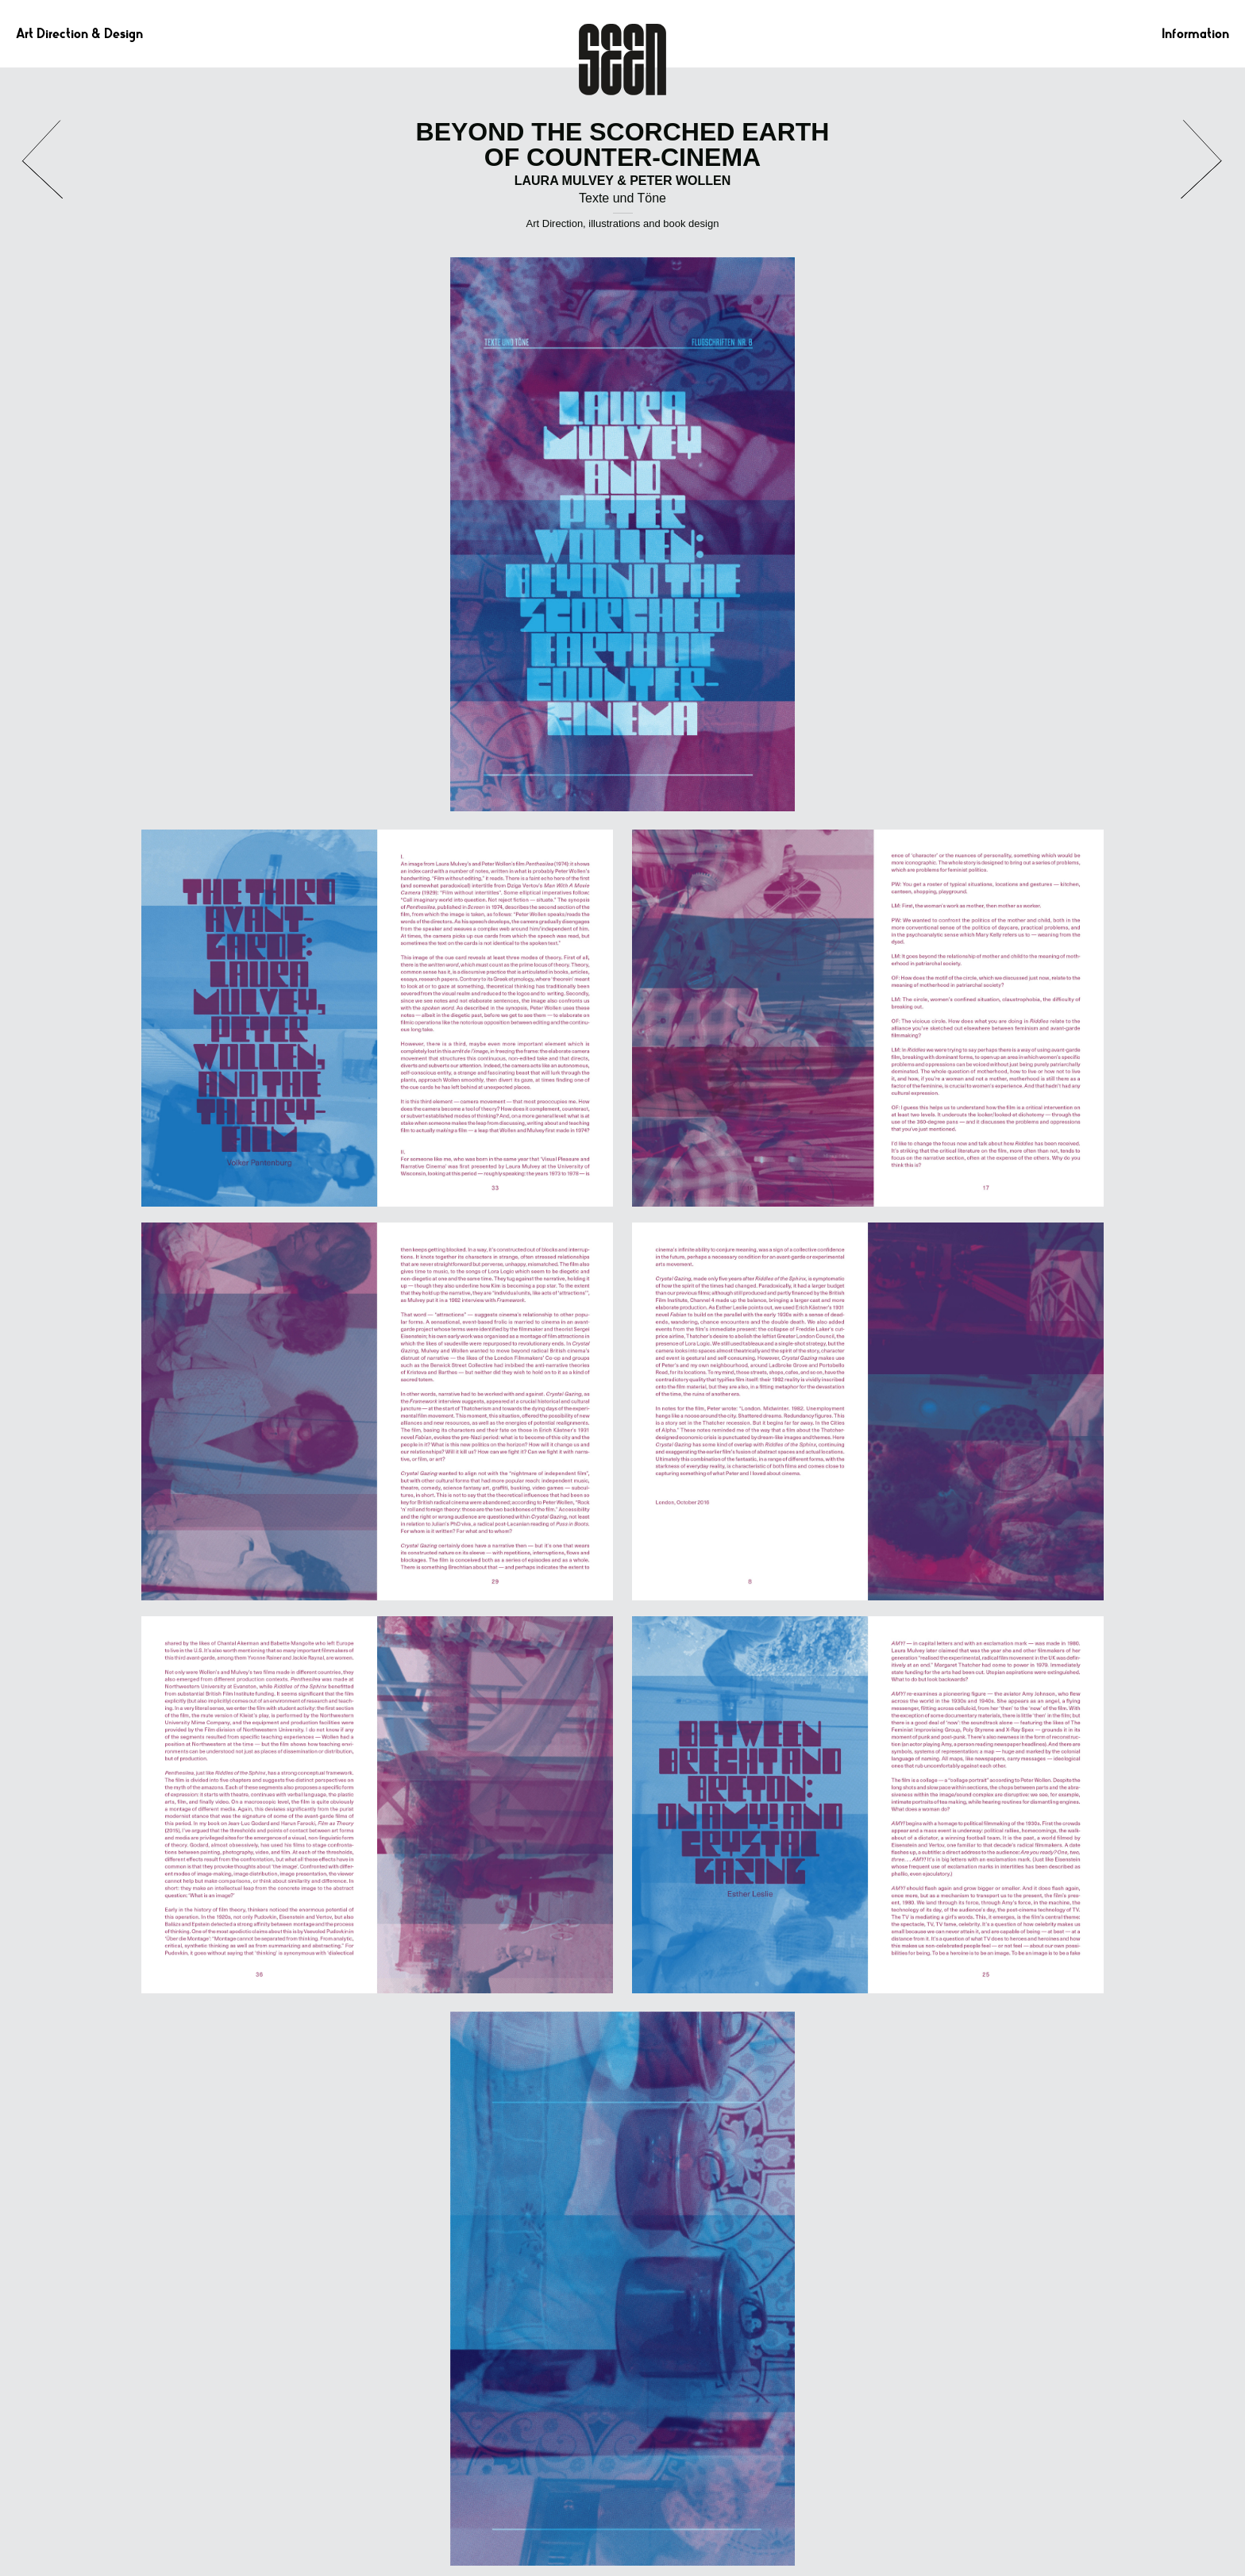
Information (1195, 34)
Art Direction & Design (79, 34)
